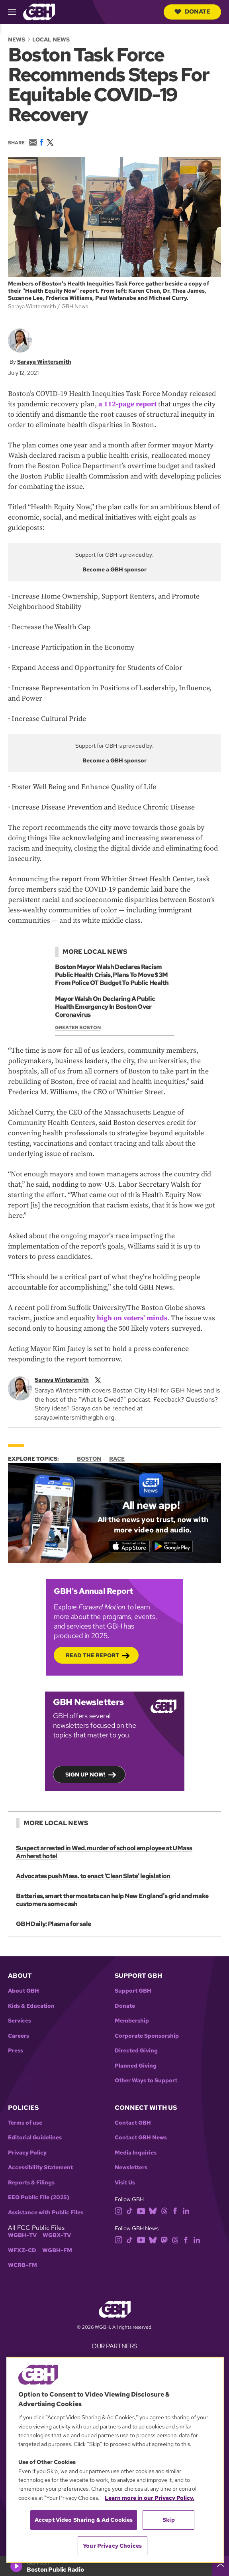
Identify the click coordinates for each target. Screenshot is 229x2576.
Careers (18, 2035)
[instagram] (119, 2210)
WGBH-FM (57, 2250)
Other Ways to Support (146, 2080)
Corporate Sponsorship (147, 2035)
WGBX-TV (57, 2235)
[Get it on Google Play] (172, 1546)
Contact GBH (133, 2122)
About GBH (23, 1990)
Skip (168, 2519)
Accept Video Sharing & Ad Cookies (84, 2519)
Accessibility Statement (40, 2167)
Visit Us (125, 2182)
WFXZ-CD (22, 2250)
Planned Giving (136, 2065)
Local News (51, 39)
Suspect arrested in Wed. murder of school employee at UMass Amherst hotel (104, 1852)
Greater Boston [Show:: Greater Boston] (78, 1027)
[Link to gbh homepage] (39, 11)
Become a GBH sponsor (114, 569)
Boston (89, 1458)
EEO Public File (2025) (38, 2197)
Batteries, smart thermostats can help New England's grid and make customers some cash (112, 1900)
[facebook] (175, 2210)
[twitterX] (98, 1379)
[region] (115, 2460)
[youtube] (141, 2210)
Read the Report (92, 1655)
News (16, 39)
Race (117, 1458)
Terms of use (25, 2122)
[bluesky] (153, 2210)
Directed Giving (136, 2050)
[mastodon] (164, 2239)
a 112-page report (127, 404)
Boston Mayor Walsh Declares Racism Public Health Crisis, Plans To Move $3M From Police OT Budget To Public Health (112, 975)
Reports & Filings (31, 2182)
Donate (192, 12)
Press (15, 2050)
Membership (132, 2020)
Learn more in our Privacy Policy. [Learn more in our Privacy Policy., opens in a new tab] (149, 2497)
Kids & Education (31, 2006)
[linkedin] (186, 2210)
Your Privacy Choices (112, 2545)
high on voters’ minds (132, 1317)
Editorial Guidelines (35, 2137)
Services (19, 2020)
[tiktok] (129, 2210)
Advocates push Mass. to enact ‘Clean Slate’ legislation (93, 1876)
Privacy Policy (27, 2152)
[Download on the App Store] (129, 1546)
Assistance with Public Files (45, 2212)
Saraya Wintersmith (44, 361)
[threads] (164, 2210)
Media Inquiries (136, 2152)
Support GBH (133, 1990)
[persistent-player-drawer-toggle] (220, 2566)
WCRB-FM (22, 2265)
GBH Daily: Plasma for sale (53, 1924)
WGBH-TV (22, 2235)
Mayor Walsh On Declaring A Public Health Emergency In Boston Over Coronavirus (105, 1007)
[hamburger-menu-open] (15, 12)
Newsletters (131, 2167)
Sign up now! (85, 1774)
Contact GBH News (141, 2137)
